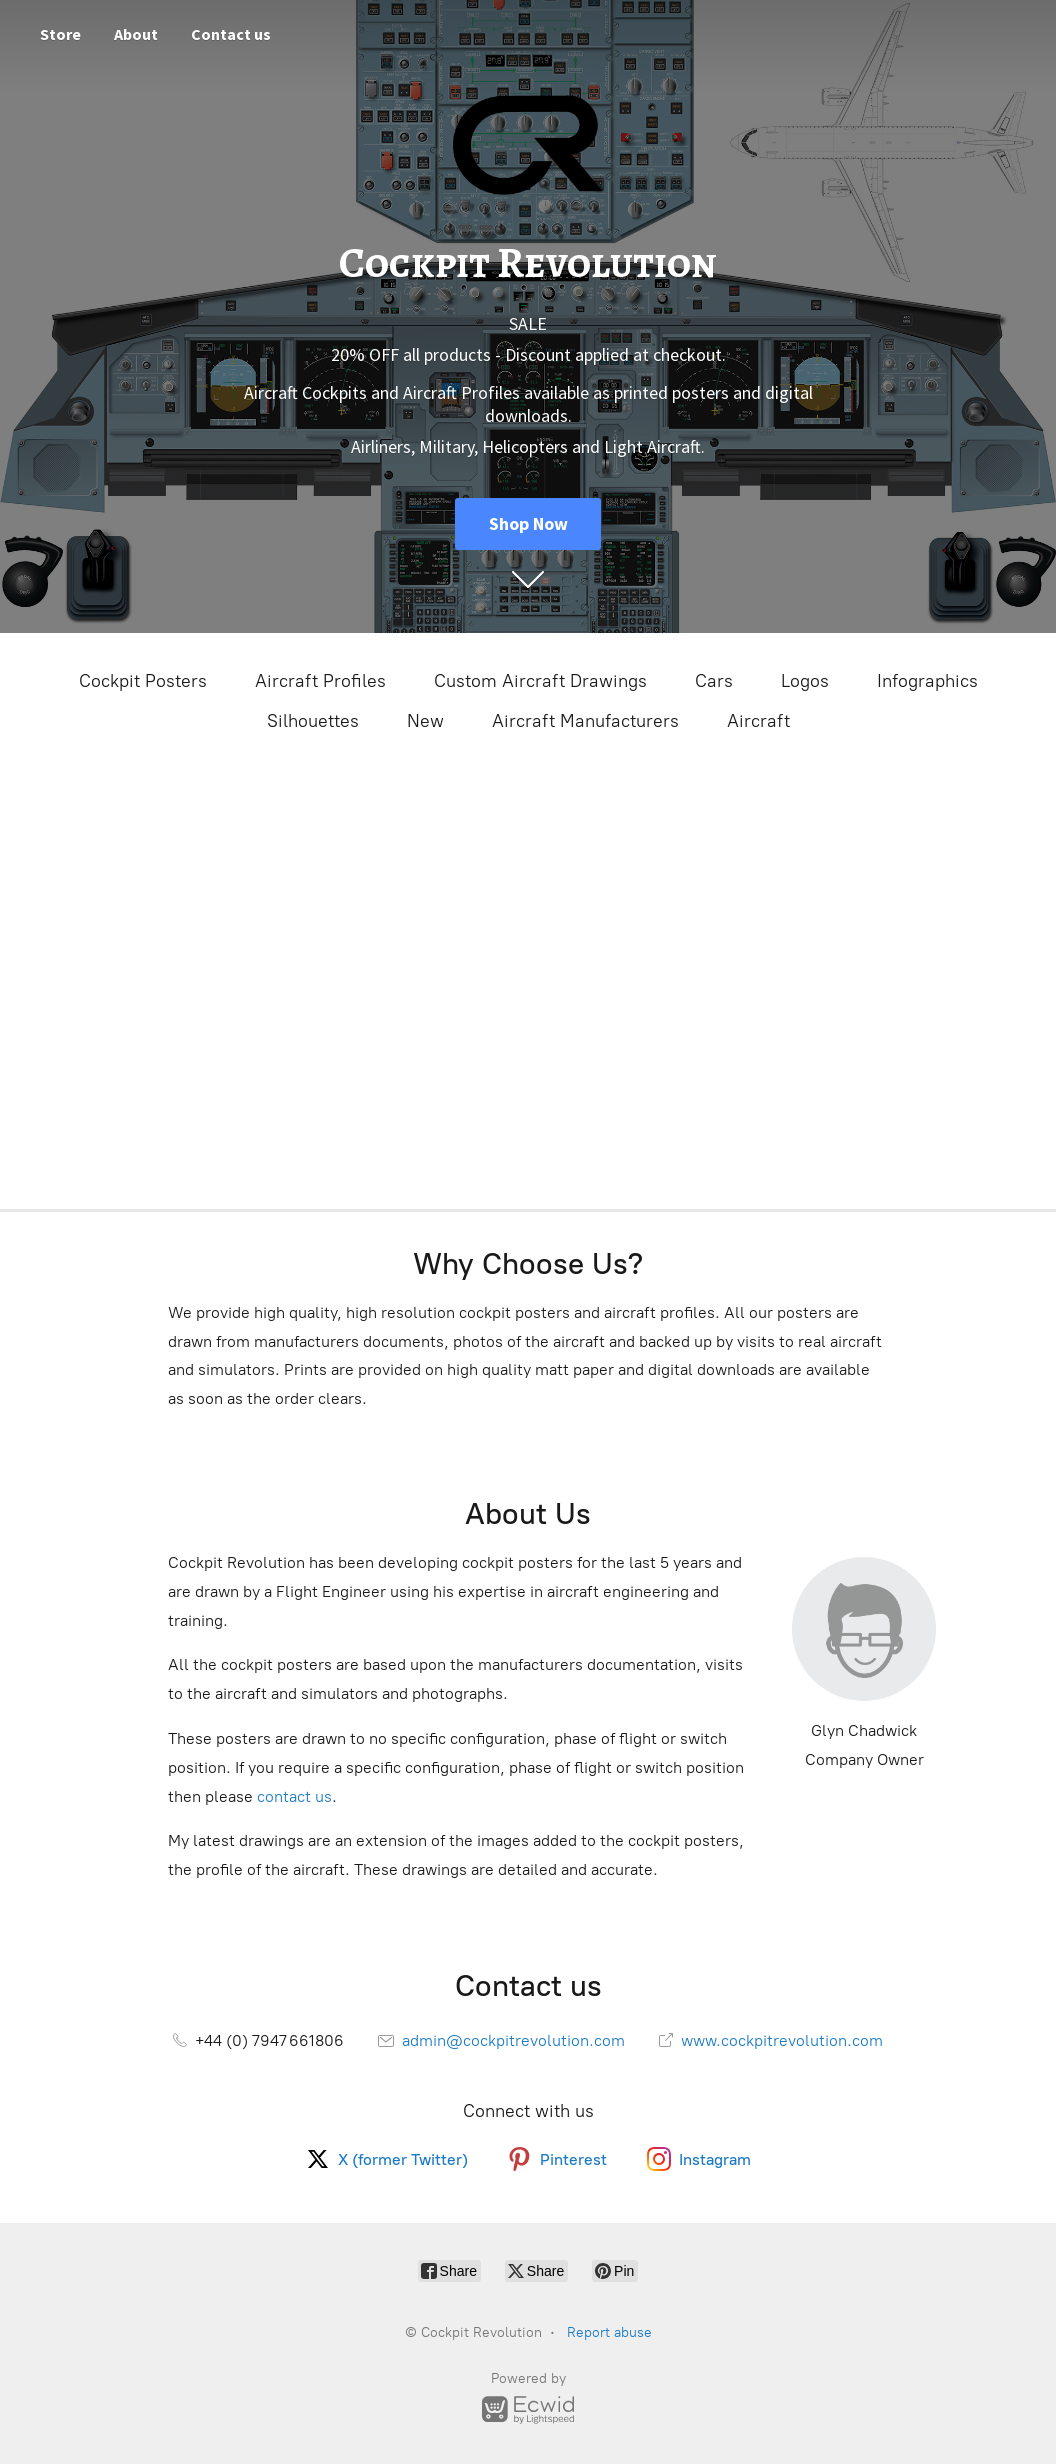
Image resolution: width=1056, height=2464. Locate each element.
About (136, 34)
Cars (714, 681)
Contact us (231, 34)
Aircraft (758, 721)
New (425, 721)
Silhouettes (313, 721)
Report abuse (609, 2332)
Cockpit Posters (143, 681)
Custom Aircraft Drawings (540, 681)
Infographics (927, 681)
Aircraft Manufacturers (585, 721)
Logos (805, 681)
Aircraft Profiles (320, 681)
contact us (294, 1796)
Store (60, 34)
